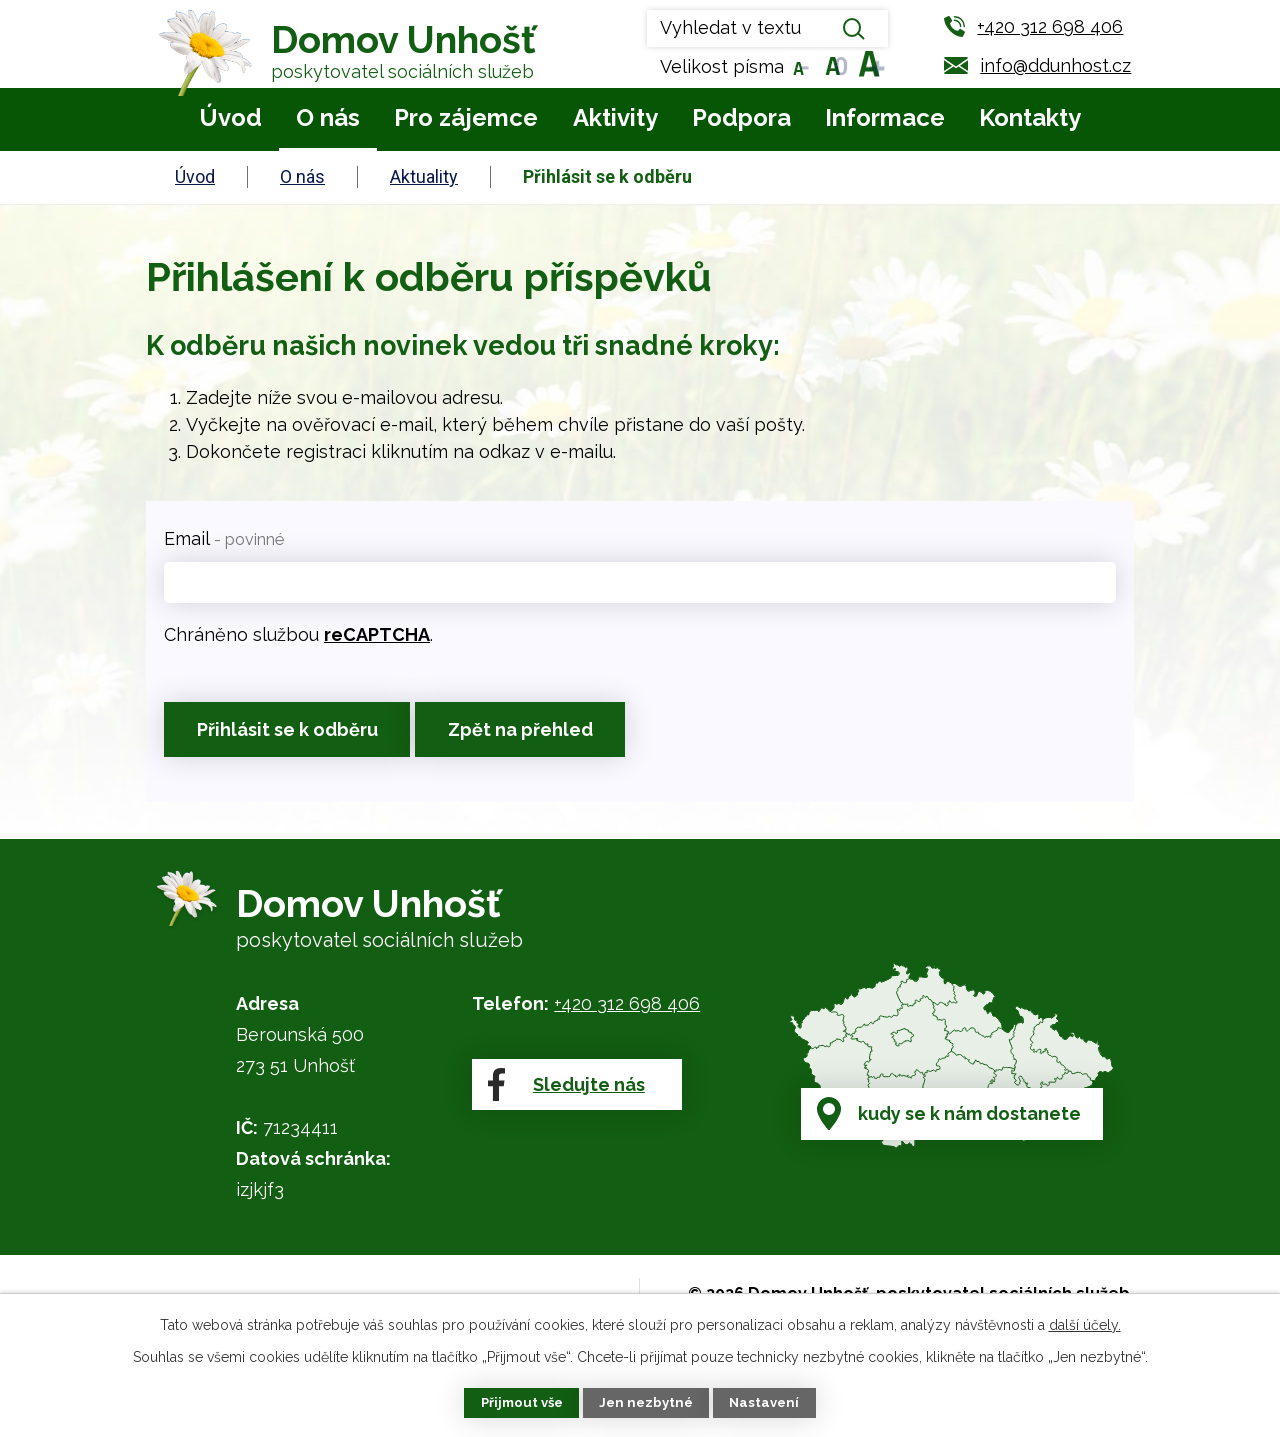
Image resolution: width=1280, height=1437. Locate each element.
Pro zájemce (466, 117)
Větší (867, 66)
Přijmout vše (518, 1402)
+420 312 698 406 (627, 1015)
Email (224, 538)
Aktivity (615, 117)
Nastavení (769, 1402)
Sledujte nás (564, 1114)
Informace (885, 117)
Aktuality (424, 176)
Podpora (741, 117)
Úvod (230, 117)
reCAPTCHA (377, 634)
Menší (797, 66)
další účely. (1085, 1323)
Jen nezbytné (648, 1402)
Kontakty (1030, 117)
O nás (328, 117)
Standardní (832, 66)
